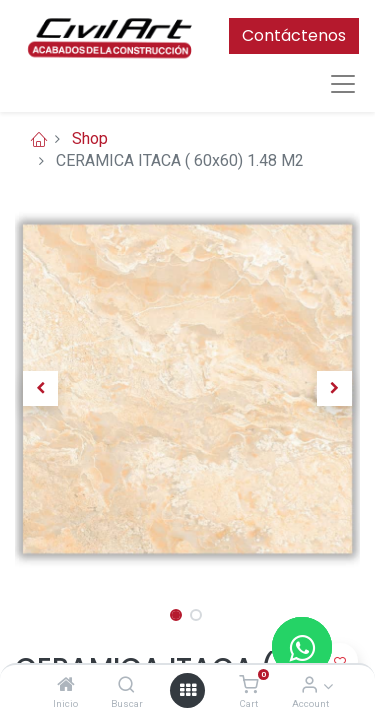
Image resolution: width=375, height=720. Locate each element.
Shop (90, 138)
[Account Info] (309, 685)
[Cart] (248, 685)
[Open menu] (188, 690)
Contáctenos (294, 35)
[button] (41, 389)
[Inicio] (66, 685)
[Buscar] (126, 685)
